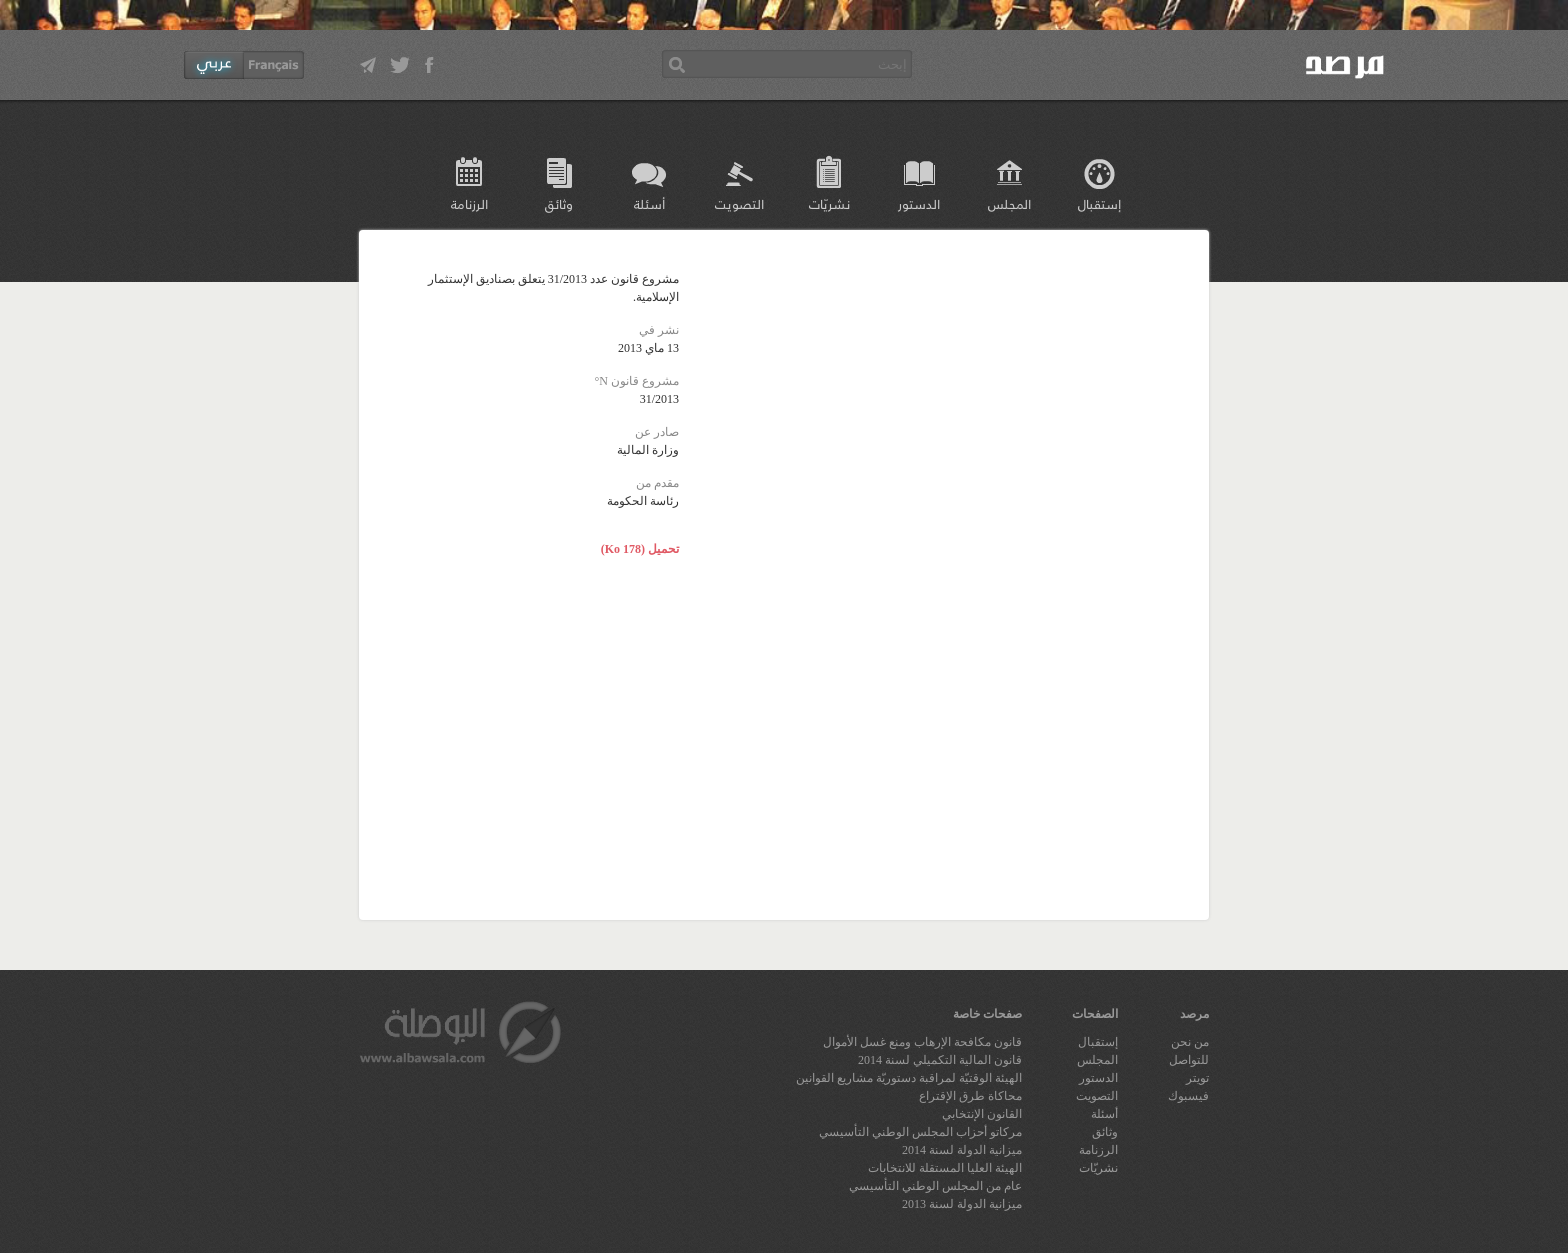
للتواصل (1189, 1060)
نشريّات (829, 203)
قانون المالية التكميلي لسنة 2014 (940, 1060)
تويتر (1197, 1078)
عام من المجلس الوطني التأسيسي (935, 1186)
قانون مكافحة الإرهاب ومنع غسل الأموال (922, 1042)
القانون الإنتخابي (982, 1114)
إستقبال (1099, 203)
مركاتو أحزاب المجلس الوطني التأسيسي (920, 1132)
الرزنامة (469, 203)
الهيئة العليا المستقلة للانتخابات (945, 1168)
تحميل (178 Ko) (640, 549)
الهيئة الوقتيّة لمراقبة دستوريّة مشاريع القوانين (909, 1078)
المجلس (1009, 203)
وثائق (559, 203)
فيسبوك (1188, 1096)
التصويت (739, 203)
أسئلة (649, 203)
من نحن (1190, 1042)
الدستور (919, 203)
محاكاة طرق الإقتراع (970, 1096)
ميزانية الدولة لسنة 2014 (962, 1150)
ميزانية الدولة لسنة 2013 (962, 1204)
